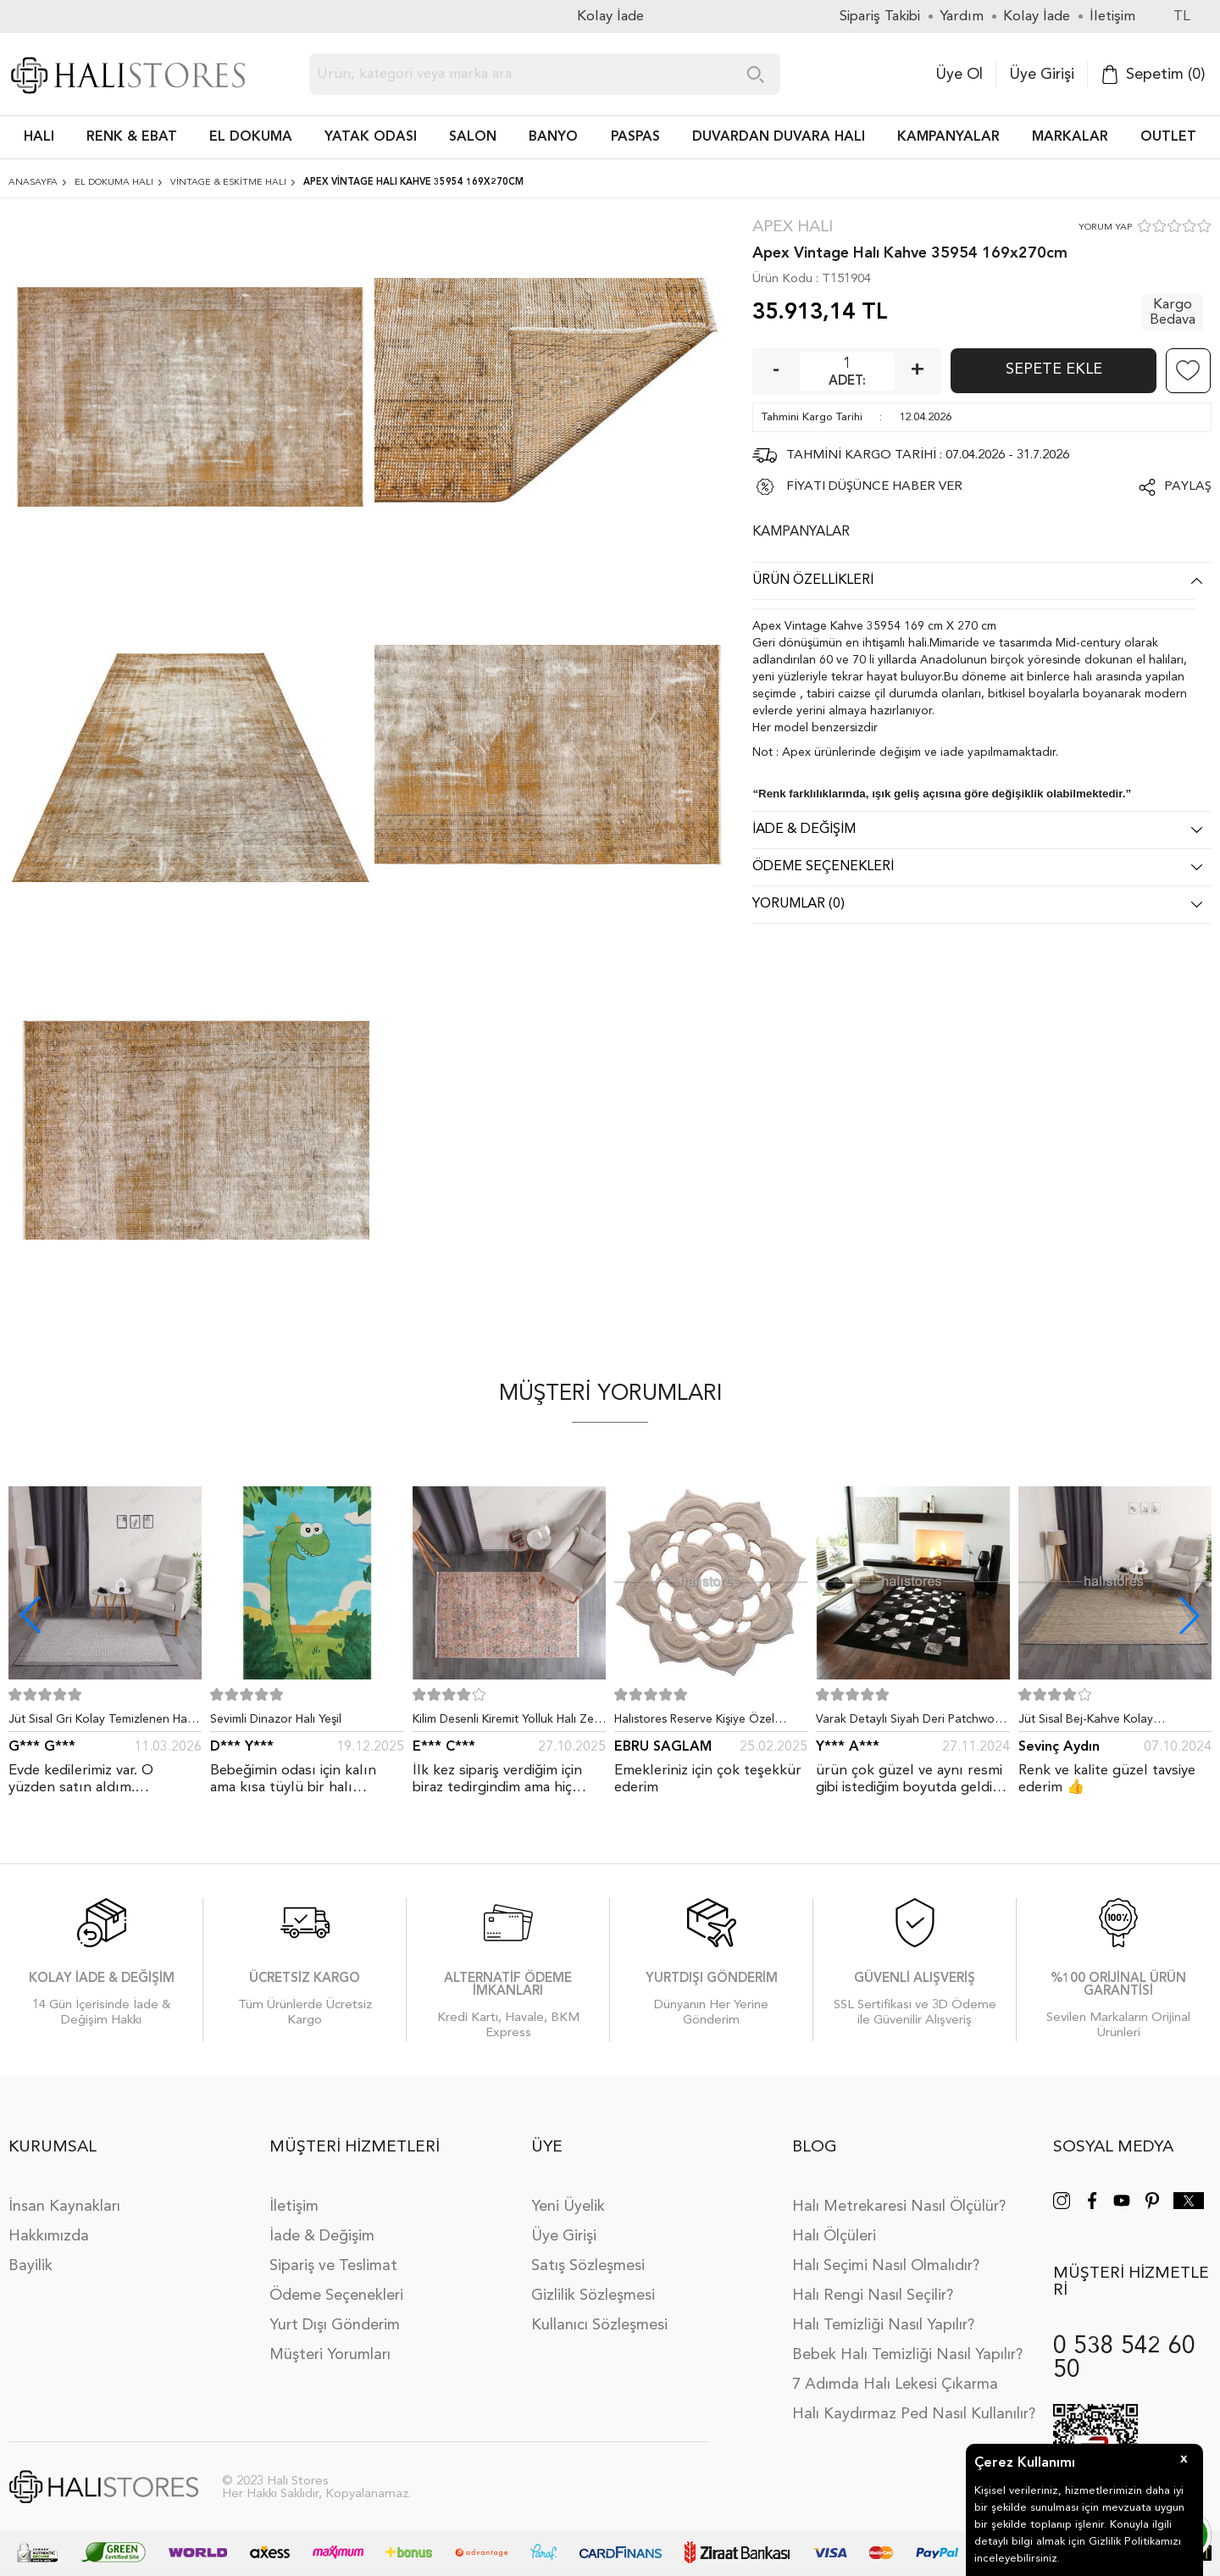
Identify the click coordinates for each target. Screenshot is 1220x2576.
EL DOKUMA (250, 137)
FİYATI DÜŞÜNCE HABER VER (874, 486)
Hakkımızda (48, 2236)
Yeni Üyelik (568, 2206)
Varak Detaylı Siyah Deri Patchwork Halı (910, 1722)
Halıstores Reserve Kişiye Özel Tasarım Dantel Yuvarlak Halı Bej (700, 1722)
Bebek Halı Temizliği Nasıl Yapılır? (907, 2354)
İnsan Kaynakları (64, 2206)
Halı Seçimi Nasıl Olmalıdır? (885, 2265)
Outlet (1168, 137)
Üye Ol (959, 74)
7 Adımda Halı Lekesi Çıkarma (895, 2384)
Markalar (1070, 137)
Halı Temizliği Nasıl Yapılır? (883, 2325)
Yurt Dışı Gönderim (334, 2325)
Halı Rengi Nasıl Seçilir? (872, 2295)
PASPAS (635, 137)
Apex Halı (792, 227)
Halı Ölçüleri (834, 2236)
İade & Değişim (321, 2236)
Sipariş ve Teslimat (333, 2265)
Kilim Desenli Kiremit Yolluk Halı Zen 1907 (507, 1722)
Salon (472, 137)
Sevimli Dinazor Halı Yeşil (275, 1719)
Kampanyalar (948, 137)
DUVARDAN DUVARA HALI (778, 137)
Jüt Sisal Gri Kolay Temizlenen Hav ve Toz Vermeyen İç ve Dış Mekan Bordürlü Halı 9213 (100, 1722)
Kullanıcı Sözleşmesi (599, 2325)
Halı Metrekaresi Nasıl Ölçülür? (899, 2206)
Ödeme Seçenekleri (336, 2295)
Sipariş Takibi (880, 16)
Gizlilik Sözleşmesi (593, 2295)
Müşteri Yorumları (330, 2354)
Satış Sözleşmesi (588, 2265)
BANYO (553, 137)
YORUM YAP (1105, 227)
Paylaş (1188, 486)
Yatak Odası (370, 137)
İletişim (294, 2206)
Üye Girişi (1041, 74)
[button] (1189, 1615)
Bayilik (30, 2265)
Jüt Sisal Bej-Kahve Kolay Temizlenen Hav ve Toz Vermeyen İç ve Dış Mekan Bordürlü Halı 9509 (1115, 1722)
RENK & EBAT (131, 137)
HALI (39, 137)
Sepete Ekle (1054, 369)
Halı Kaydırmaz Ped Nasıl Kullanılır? (913, 2414)
